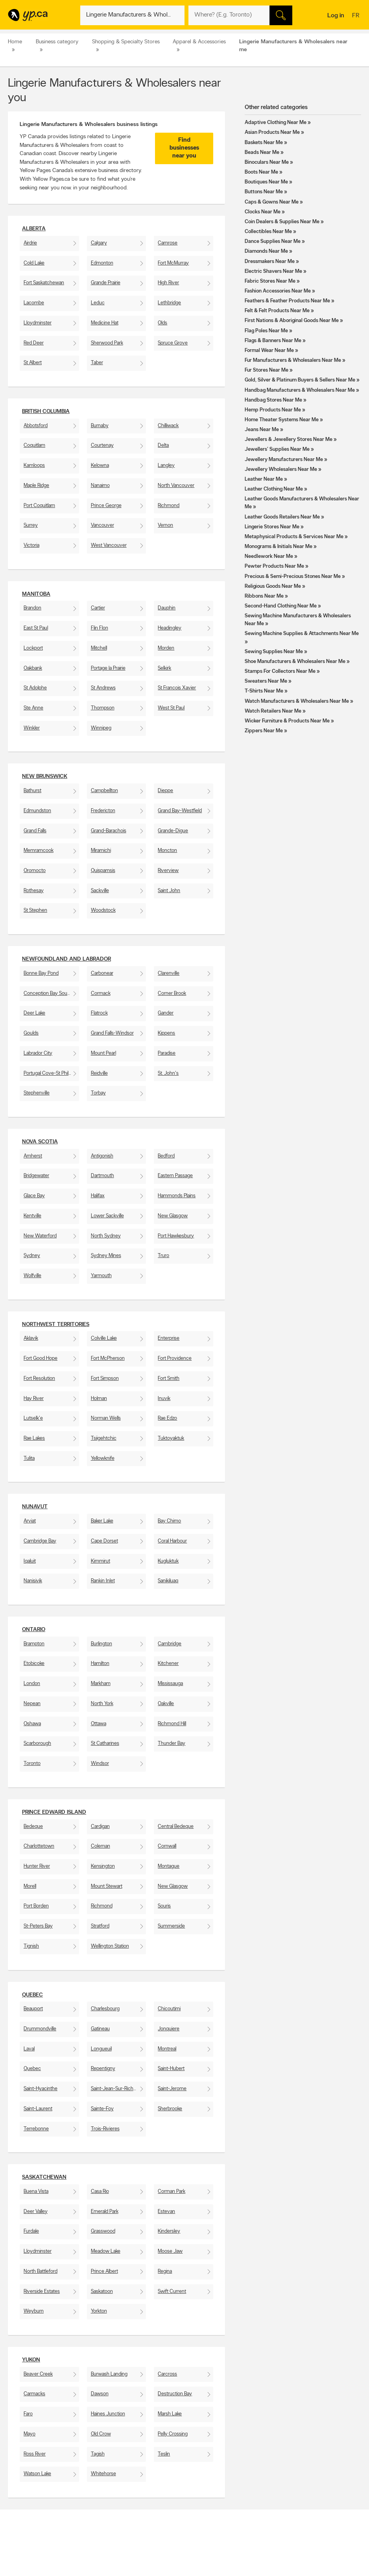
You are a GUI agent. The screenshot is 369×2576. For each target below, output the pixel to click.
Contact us (348, 2525)
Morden (166, 648)
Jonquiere (168, 2029)
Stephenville (37, 1093)
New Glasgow (173, 1216)
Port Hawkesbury (176, 1236)
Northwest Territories (55, 1325)
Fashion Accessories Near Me (278, 291)
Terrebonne (36, 2129)
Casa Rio (100, 2191)
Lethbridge (169, 303)
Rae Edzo (167, 1418)
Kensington (103, 1866)
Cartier (98, 608)
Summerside (171, 1926)
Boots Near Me (261, 172)
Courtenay (102, 445)
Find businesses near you (184, 148)
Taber (97, 362)
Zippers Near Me (264, 730)
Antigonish (102, 1156)
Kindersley (169, 2231)
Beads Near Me (262, 152)
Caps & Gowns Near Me (272, 202)
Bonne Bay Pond (41, 973)
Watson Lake (37, 2473)
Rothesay (34, 890)
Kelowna (100, 465)
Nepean (32, 1703)
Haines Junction (108, 2414)
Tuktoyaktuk (171, 1438)
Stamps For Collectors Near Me (280, 671)
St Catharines (105, 1743)
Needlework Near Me (269, 556)
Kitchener (168, 1663)
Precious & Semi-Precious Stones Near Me (293, 576)
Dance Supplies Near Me (273, 241)
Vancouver (102, 525)
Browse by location (176, 2564)
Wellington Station (110, 1946)
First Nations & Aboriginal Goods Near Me (292, 320)
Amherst (33, 1156)
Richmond (168, 505)
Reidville (99, 1073)
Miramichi (101, 850)
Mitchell (99, 648)
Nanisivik (33, 1580)
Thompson (102, 708)
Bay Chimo (169, 1521)
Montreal (167, 2049)
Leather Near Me (264, 479)
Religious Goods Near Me (273, 586)
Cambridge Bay (40, 1541)
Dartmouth (102, 1175)
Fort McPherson (108, 1358)
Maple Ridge (36, 485)
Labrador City (38, 1053)
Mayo (29, 2434)
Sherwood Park (107, 343)
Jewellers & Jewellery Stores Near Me (288, 439)
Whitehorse (103, 2473)
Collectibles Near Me (268, 231)
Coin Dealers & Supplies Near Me (282, 221)
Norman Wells (106, 1418)
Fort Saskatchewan (44, 282)
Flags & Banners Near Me (273, 340)
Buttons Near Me (264, 191)
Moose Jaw (170, 2251)
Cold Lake (34, 263)
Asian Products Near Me (272, 132)
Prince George (106, 505)
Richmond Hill (172, 1723)
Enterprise (168, 1338)
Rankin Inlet (103, 1580)
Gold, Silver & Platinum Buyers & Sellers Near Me (300, 380)
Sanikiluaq (168, 1580)
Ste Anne (33, 708)
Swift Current (172, 2291)
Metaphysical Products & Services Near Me (294, 536)
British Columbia (46, 412)
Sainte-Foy (102, 2108)
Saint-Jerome (172, 2088)
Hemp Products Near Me (273, 410)
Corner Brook (172, 993)
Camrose (167, 243)
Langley (166, 465)
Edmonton (102, 263)
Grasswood (103, 2231)
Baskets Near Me (264, 142)
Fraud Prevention (28, 2571)
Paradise (166, 1053)
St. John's (168, 1073)
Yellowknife (102, 1458)
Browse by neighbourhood (183, 2571)
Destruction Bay (175, 2393)
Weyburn (34, 2311)
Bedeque (33, 1826)
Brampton (34, 1643)
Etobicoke (34, 1663)
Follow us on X (242, 2564)
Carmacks (34, 2393)
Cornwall (167, 1846)
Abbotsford (36, 425)
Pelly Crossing (173, 2434)
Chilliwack (168, 425)
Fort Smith (168, 1378)
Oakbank (33, 668)
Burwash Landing (109, 2374)
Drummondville (40, 2029)
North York (102, 1703)
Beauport (33, 2008)
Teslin (164, 2454)
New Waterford (40, 1236)
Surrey (31, 525)
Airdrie (30, 243)
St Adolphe (35, 688)
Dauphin (166, 608)
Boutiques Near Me (266, 182)
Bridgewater (36, 1175)
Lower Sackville (107, 1216)
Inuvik (164, 1398)
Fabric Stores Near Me (270, 281)
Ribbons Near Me (264, 596)
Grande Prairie (105, 282)
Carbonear (102, 973)
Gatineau (100, 2029)
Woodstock (103, 910)
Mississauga (170, 1683)
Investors (96, 2571)
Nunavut (35, 1507)
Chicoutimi (169, 2008)
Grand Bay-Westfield (180, 810)
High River (168, 282)
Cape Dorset (104, 1541)
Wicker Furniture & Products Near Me (287, 721)
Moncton (167, 850)
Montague (168, 1866)
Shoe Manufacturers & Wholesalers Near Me (295, 661)
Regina (165, 2271)
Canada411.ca (312, 2558)
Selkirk (164, 668)
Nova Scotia (40, 1142)
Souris (164, 1906)
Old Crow (101, 2434)
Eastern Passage (175, 1175)
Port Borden (36, 1906)
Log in (335, 16)
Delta (163, 445)
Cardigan (100, 1826)
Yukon (31, 2360)
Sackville (100, 890)
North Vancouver (176, 485)
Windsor (100, 1763)
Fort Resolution (39, 1378)
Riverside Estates (42, 2291)
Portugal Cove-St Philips (49, 1073)
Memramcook (39, 850)
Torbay (98, 1093)
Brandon (32, 608)
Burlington (101, 1643)
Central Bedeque (176, 1826)
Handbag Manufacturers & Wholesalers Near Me (300, 390)
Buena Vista (36, 2191)
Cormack (101, 993)
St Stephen (35, 910)
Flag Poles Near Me (266, 330)
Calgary (99, 243)
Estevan (166, 2211)
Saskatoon (102, 2291)
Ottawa (98, 1723)
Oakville (166, 1703)
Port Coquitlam (39, 505)
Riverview (168, 870)
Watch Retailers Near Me (273, 711)
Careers (94, 2564)
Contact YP (98, 2558)
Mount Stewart (106, 1886)
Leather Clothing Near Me (274, 489)
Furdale (31, 2231)
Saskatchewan (44, 2177)
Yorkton (99, 2311)
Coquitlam (34, 445)
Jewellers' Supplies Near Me (277, 449)
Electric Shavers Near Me (273, 271)
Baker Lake (102, 1521)
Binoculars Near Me (267, 162)
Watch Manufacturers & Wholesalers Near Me (297, 701)
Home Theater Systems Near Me (282, 419)
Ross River (35, 2454)
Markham (101, 1683)
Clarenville (168, 973)
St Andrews (103, 688)
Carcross (167, 2374)
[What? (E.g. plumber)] (132, 15)
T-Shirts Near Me (264, 691)
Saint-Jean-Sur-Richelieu (117, 2088)
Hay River (34, 1398)
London (32, 1683)
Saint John (169, 890)
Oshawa (32, 1723)
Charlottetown (39, 1846)
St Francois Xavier (177, 688)
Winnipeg (101, 728)
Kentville (32, 1216)
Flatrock (99, 1013)
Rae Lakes (34, 1438)
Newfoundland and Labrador (66, 959)
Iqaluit (30, 1561)
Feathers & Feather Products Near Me (287, 301)
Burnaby (100, 425)
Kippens (166, 1033)
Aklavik (31, 1338)
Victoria (31, 545)
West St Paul (171, 708)
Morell (30, 1886)
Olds (162, 323)
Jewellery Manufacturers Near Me (284, 459)
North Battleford (40, 2271)
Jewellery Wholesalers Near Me (281, 469)
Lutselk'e (33, 1418)
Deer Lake (34, 1013)
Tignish (31, 1946)
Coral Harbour (172, 1541)
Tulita (29, 1458)
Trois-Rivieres (105, 2129)
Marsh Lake (170, 2414)
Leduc (98, 303)
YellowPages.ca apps (248, 2558)
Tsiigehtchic (103, 1438)
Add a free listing (28, 2564)
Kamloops (34, 465)
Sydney (32, 1255)
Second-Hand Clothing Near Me (281, 606)
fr (356, 16)
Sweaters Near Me (266, 681)
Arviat (30, 1521)
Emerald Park (104, 2211)
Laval (29, 2049)
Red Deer (34, 343)
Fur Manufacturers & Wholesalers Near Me (293, 360)
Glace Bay (34, 1195)
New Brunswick (44, 777)
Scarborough (37, 1743)
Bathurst (32, 790)
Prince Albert (104, 2271)
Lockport (33, 648)
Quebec (32, 1995)
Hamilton (100, 1663)
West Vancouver (109, 545)
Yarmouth (101, 1275)
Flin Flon (99, 628)
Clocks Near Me (262, 212)
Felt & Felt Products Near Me (277, 310)
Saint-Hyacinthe (40, 2088)
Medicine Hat (104, 323)
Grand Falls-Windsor (112, 1033)
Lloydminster (38, 323)
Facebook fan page (247, 2571)
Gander (165, 1013)
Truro (163, 1255)
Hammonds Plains (177, 1195)
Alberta (34, 229)
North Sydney (106, 1236)
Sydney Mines (106, 1255)
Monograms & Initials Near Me (278, 546)
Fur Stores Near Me (266, 370)
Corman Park (171, 2191)
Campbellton (104, 790)
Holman (99, 1398)
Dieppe (165, 790)
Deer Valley (36, 2211)
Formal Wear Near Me (269, 350)
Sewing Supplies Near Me (274, 651)
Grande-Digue (173, 830)
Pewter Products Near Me (274, 566)
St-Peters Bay (38, 1926)
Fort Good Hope (40, 1358)
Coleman (100, 1846)
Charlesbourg (105, 2008)
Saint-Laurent (38, 2108)
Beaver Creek (38, 2374)
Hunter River (37, 1866)
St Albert (33, 362)
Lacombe (34, 303)
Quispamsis (103, 870)
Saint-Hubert (171, 2068)
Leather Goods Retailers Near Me (282, 517)
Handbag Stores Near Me (273, 400)
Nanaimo (100, 485)
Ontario (33, 1630)
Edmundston (37, 810)
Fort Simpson (105, 1378)
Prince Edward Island (54, 1812)
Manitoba (36, 594)
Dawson (100, 2393)
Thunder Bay (171, 1743)
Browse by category (177, 2558)
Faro (28, 2414)
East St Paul (36, 628)
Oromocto (35, 870)
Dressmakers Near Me (270, 261)
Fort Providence (175, 1358)
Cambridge (169, 1643)
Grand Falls (35, 830)
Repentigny (103, 2068)
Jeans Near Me (262, 429)
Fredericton (103, 810)
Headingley (169, 628)
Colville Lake (104, 1338)
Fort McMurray (173, 263)
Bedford (166, 1156)
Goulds (31, 1033)
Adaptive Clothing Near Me (275, 122)
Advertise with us (29, 2558)
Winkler (32, 728)
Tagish (98, 2454)
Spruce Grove (173, 343)
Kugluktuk (168, 1561)
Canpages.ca (311, 2564)
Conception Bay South (48, 993)
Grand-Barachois (108, 830)
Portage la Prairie (108, 668)
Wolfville (32, 1275)
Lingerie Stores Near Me (272, 527)
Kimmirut (100, 1561)
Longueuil (101, 2049)
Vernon (165, 525)
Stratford (100, 1926)
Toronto (32, 1763)
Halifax (98, 1195)
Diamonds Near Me (266, 251)
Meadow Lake (105, 2251)
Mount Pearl (103, 1053)
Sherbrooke (170, 2108)
